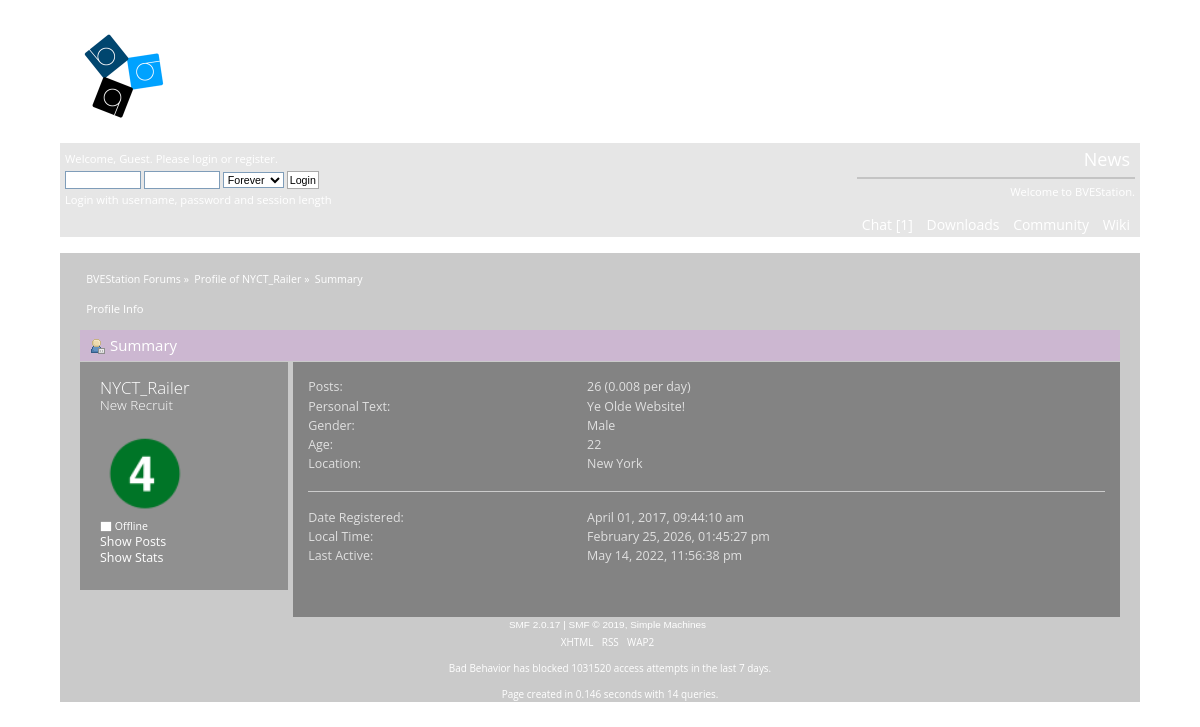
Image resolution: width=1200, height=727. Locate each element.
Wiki (1116, 224)
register (255, 158)
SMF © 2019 (597, 624)
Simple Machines (668, 624)
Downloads (962, 224)
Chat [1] (887, 224)
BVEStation (279, 70)
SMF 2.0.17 (535, 624)
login (204, 158)
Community (1051, 224)
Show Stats (131, 557)
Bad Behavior (480, 668)
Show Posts (133, 541)
